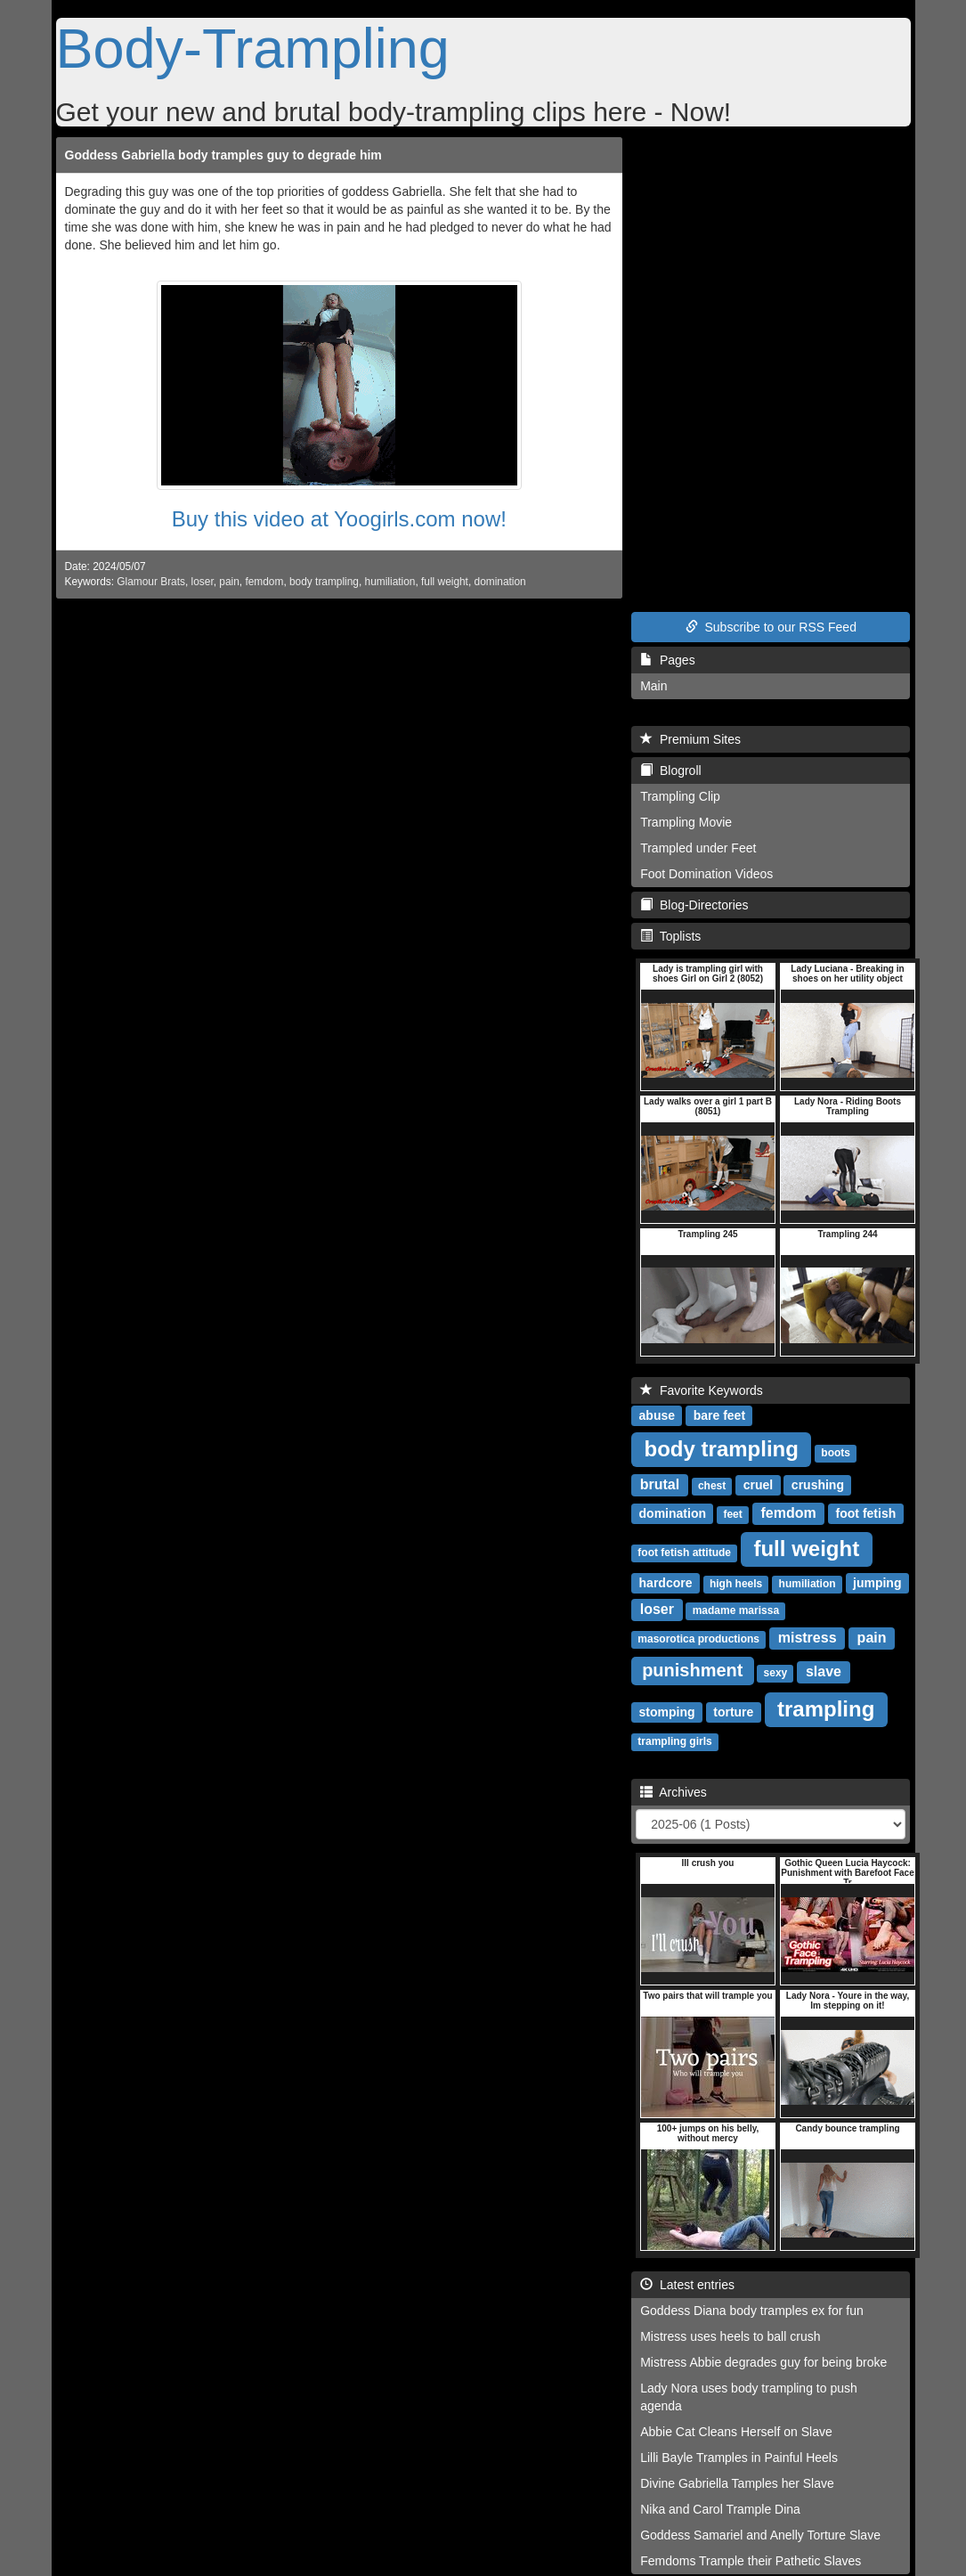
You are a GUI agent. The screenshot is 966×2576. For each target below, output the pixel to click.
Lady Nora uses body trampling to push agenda (748, 2397)
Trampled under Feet (698, 848)
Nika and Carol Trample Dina (720, 2509)
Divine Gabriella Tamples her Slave (737, 2483)
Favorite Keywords (701, 1390)
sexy (776, 1673)
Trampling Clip (680, 796)
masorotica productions (698, 1639)
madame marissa (736, 1610)
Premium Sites (690, 739)
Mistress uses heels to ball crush (730, 2336)
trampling (825, 1709)
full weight (444, 581)
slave (823, 1671)
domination (500, 581)
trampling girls (674, 1741)
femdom (264, 581)
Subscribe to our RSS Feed (771, 627)
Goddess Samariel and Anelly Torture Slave (760, 2535)
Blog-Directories (694, 905)
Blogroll (670, 770)
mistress (807, 1637)
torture (733, 1712)
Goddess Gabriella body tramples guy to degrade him (223, 155)
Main (653, 686)
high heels (736, 1583)
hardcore (666, 1583)
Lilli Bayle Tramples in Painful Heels (739, 2457)
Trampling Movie (686, 822)
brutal (659, 1484)
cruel (758, 1485)
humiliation (390, 581)
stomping (667, 1712)
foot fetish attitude (684, 1552)
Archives (673, 1792)
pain (229, 581)
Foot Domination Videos (706, 874)
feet (732, 1514)
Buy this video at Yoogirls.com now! (339, 519)
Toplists (670, 936)
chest (712, 1486)
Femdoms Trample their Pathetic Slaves (750, 2561)
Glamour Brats (151, 581)
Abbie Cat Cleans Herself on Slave (736, 2432)
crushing (817, 1485)
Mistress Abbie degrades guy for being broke (763, 2362)
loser (202, 581)
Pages (667, 660)
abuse (657, 1415)
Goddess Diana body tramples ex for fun (752, 2310)
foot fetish (866, 1513)
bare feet (719, 1415)
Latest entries (687, 2285)
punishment (692, 1670)
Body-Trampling (253, 48)
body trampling (324, 581)
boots (835, 1453)
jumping (877, 1583)
